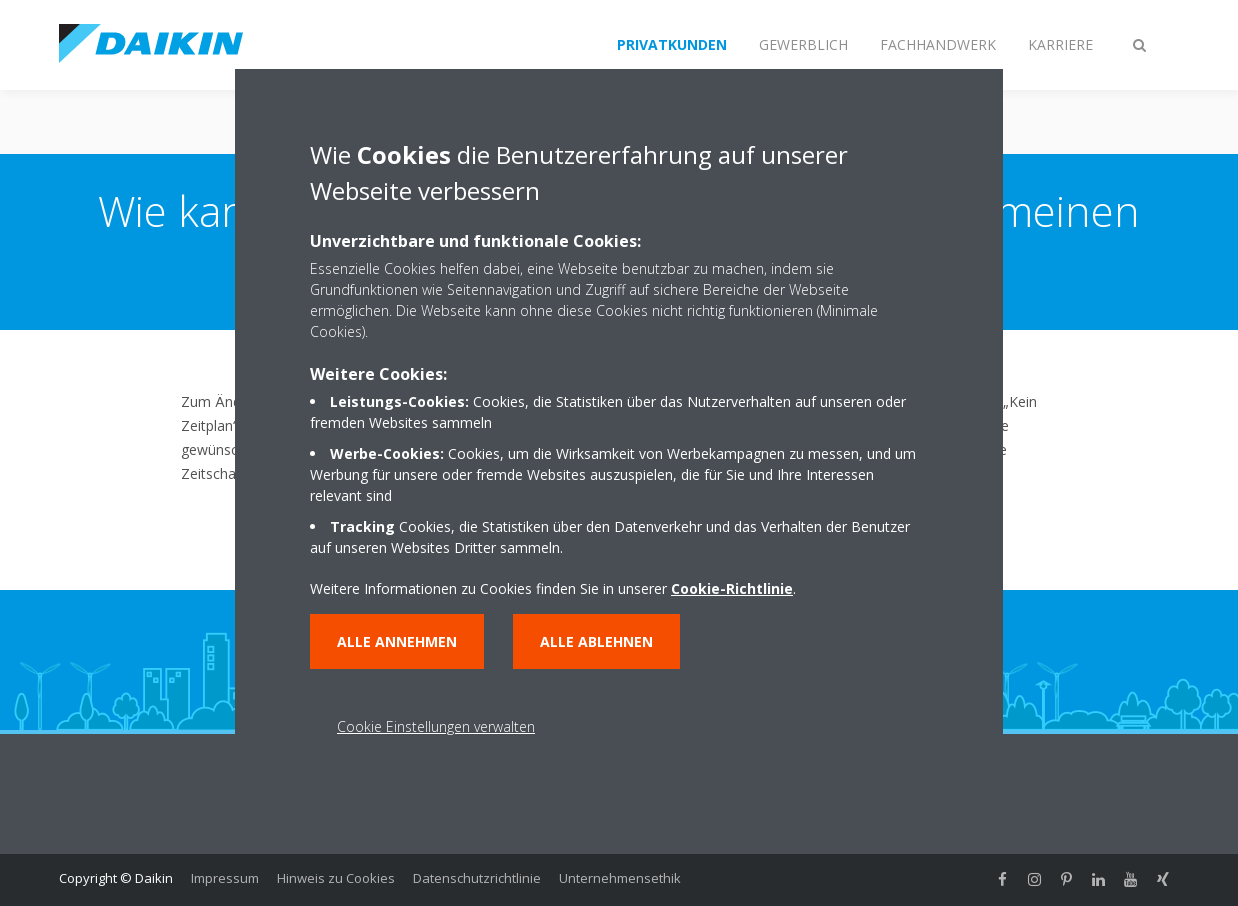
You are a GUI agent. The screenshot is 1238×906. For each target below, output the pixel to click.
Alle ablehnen (596, 641)
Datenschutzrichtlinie (477, 878)
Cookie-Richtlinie (732, 588)
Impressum (225, 878)
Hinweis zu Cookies (336, 878)
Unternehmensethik (620, 878)
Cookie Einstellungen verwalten (436, 726)
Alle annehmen (397, 641)
